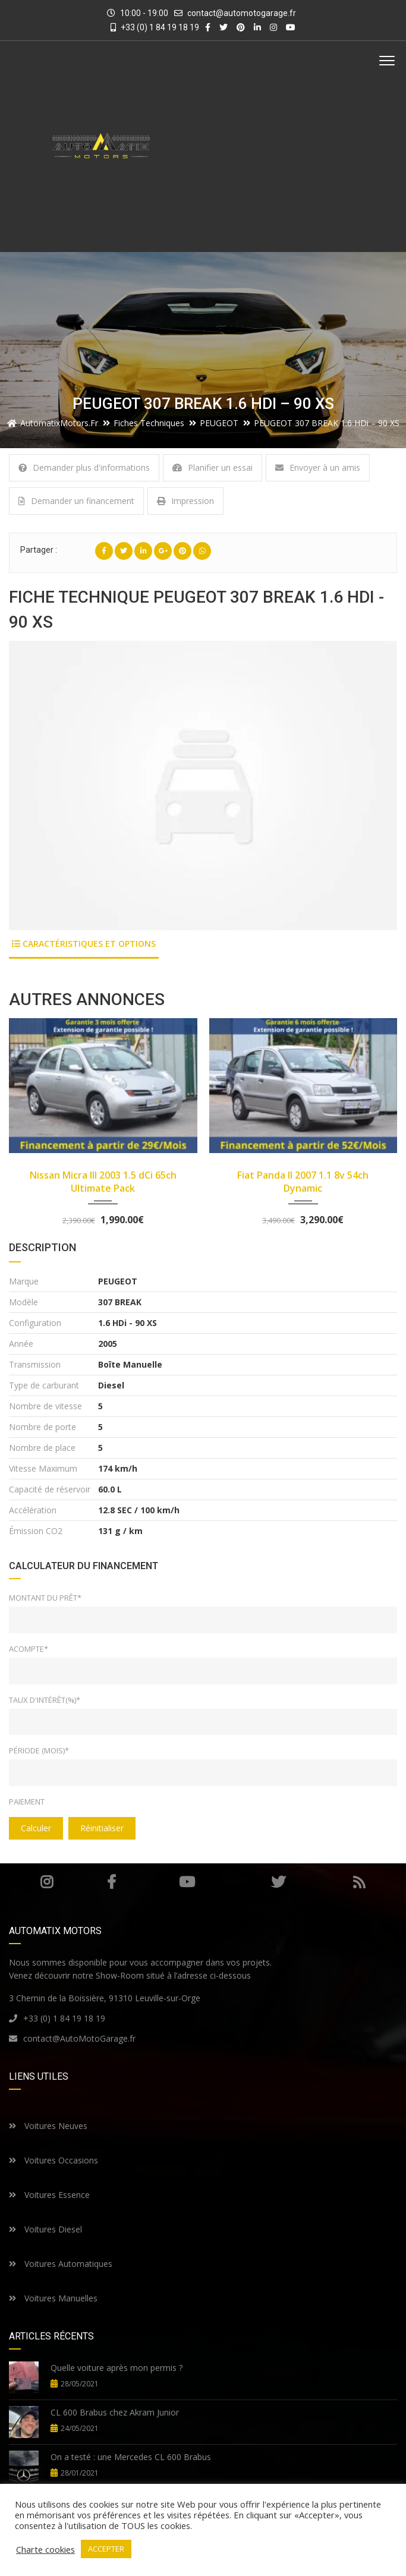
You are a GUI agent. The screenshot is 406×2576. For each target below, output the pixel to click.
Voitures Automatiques (60, 2263)
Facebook (111, 1882)
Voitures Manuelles (53, 2298)
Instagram (46, 1882)
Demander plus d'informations (84, 467)
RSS (359, 1882)
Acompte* (28, 1648)
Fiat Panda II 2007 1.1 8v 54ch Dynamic (303, 1182)
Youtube (187, 1882)
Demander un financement (76, 500)
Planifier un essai (212, 467)
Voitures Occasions (53, 2160)
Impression (185, 500)
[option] (203, 785)
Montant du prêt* (45, 1597)
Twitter (278, 1882)
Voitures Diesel (45, 2229)
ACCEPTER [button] (106, 2548)
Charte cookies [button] (45, 2549)
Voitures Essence (49, 2194)
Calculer (36, 1828)
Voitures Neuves (48, 2125)
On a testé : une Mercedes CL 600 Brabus (131, 2456)
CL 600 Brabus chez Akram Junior (115, 2412)
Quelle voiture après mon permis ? (116, 2367)
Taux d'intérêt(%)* (44, 1700)
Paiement (27, 1801)
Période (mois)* (39, 1750)
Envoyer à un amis (317, 467)
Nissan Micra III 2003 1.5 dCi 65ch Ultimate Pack (103, 1182)
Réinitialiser (102, 1828)
